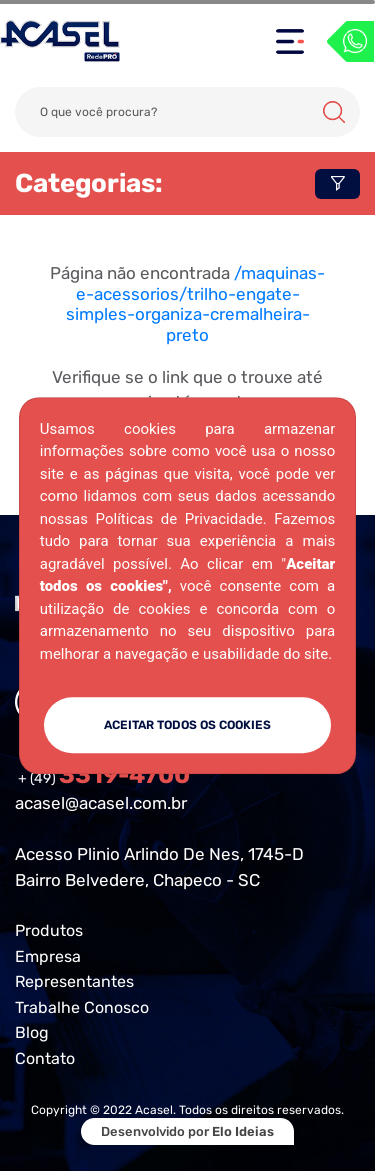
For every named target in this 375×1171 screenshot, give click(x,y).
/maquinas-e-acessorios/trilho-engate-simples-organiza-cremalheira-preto (196, 303)
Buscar (334, 112)
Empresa (48, 956)
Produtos (49, 930)
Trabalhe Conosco (82, 1007)
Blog (32, 1032)
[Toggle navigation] (290, 41)
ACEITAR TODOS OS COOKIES (187, 725)
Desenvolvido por (187, 1131)
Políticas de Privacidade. (181, 519)
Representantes (74, 981)
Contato (45, 1058)
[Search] (187, 112)
